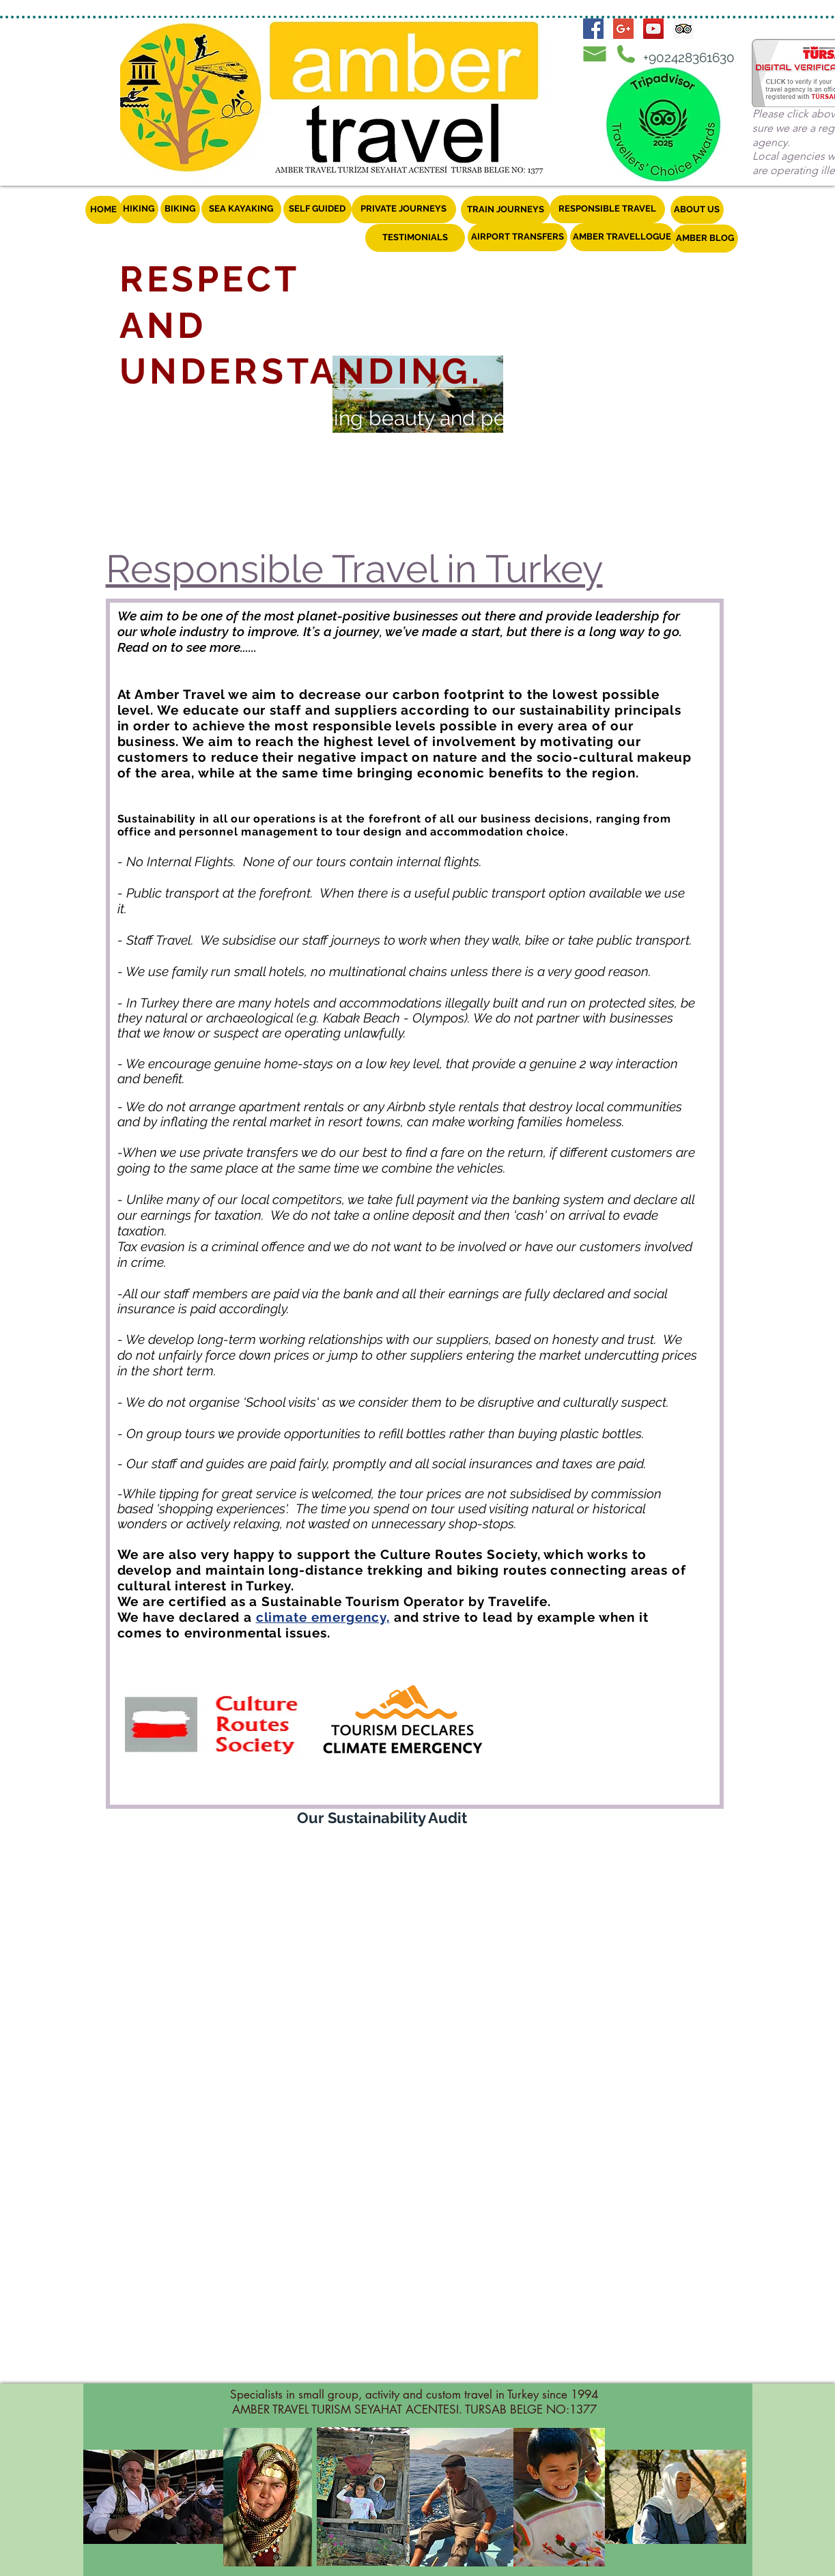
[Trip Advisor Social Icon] (683, 28)
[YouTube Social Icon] (653, 28)
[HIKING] (138, 209)
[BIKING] (180, 209)
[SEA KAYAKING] (241, 209)
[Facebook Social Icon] (593, 28)
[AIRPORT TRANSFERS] (517, 237)
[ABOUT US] (697, 210)
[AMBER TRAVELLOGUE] (622, 237)
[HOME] (103, 210)
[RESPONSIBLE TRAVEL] (607, 209)
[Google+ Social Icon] (623, 28)
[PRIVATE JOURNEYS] (404, 209)
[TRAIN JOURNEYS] (505, 210)
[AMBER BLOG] (705, 239)
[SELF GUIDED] (317, 209)
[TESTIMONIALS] (415, 238)
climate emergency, (323, 1617)
